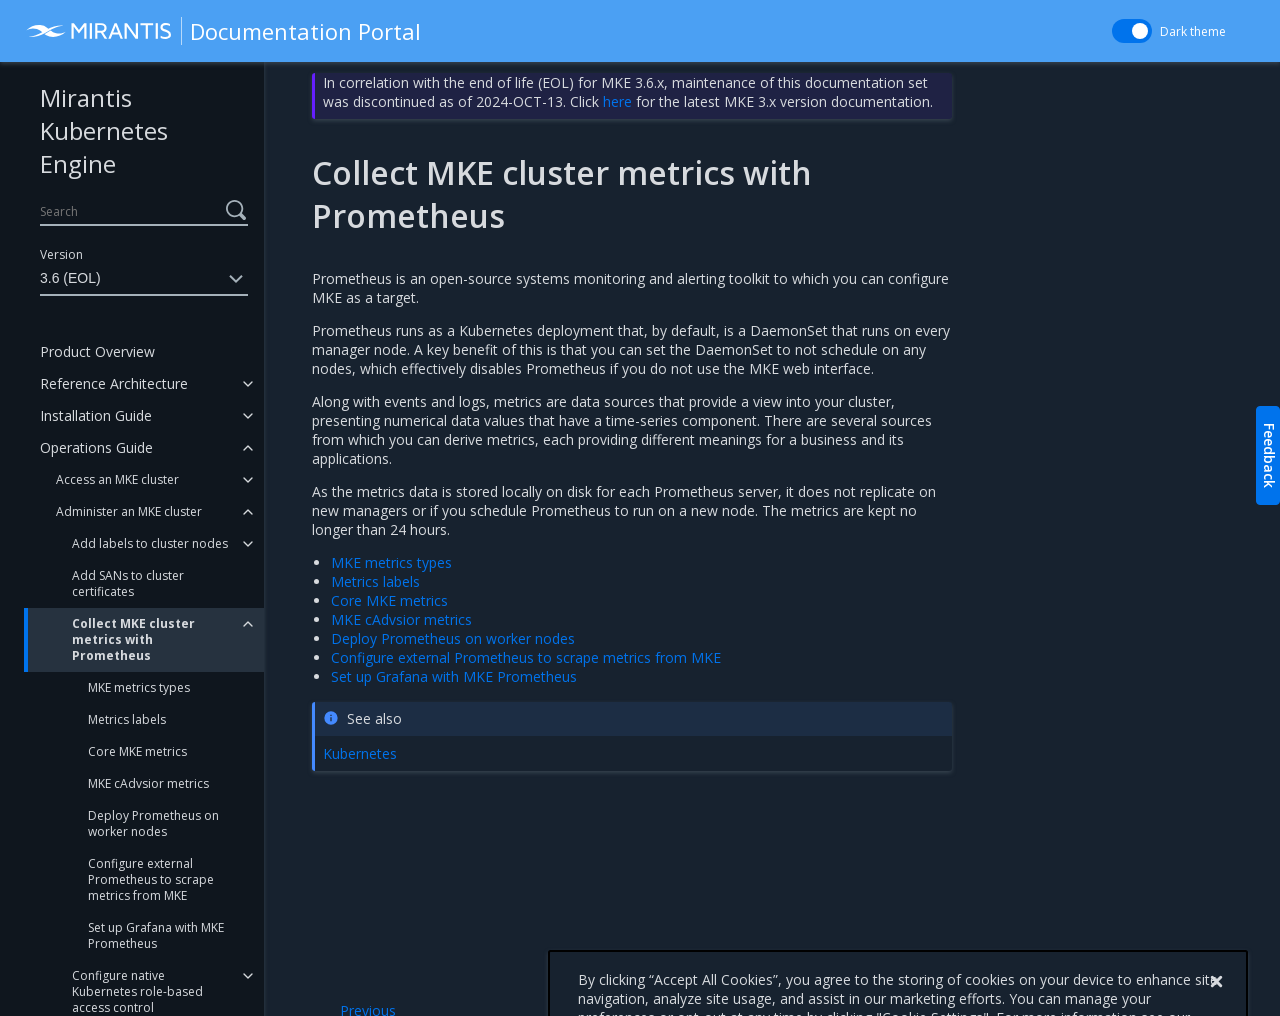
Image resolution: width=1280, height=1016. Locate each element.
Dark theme (1193, 31)
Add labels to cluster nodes (150, 543)
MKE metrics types (139, 687)
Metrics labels (127, 719)
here (617, 101)
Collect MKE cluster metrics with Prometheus (133, 639)
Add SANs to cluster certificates (128, 583)
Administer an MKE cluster (129, 511)
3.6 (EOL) (144, 279)
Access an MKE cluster (117, 479)
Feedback (1269, 455)
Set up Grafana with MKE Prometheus (156, 935)
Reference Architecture (114, 383)
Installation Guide (96, 415)
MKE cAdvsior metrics (148, 783)
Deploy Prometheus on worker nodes (153, 823)
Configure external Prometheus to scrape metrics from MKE (151, 879)
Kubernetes (360, 753)
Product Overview (97, 351)
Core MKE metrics (137, 751)
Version (61, 254)
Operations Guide (96, 447)
